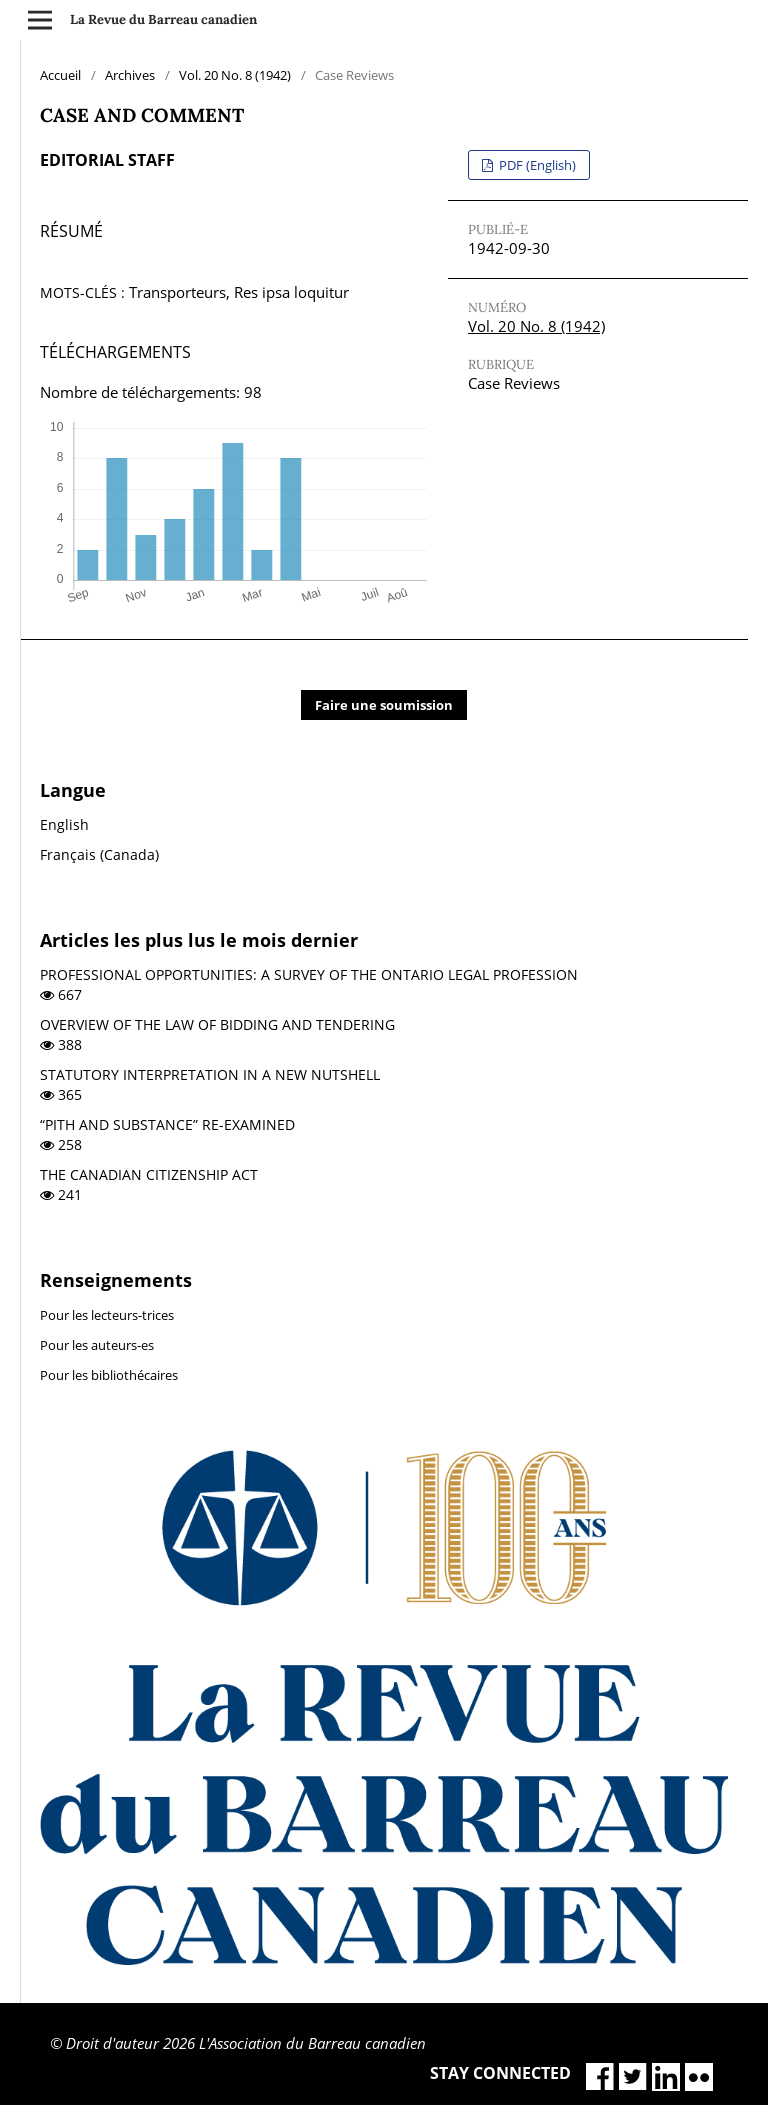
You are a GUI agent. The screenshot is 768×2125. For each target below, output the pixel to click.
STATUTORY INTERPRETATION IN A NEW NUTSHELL (210, 1074)
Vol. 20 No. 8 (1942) (235, 75)
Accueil (60, 75)
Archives (130, 75)
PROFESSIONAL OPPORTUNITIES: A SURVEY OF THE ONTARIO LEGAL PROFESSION (309, 974)
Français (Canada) (99, 854)
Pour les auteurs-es (97, 1345)
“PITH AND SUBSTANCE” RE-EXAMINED (167, 1124)
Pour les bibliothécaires (109, 1375)
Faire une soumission (384, 705)
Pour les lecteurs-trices (107, 1315)
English (64, 824)
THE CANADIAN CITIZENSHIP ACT (149, 1174)
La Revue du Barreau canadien (163, 19)
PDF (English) (536, 165)
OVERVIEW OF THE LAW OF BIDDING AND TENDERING (217, 1024)
